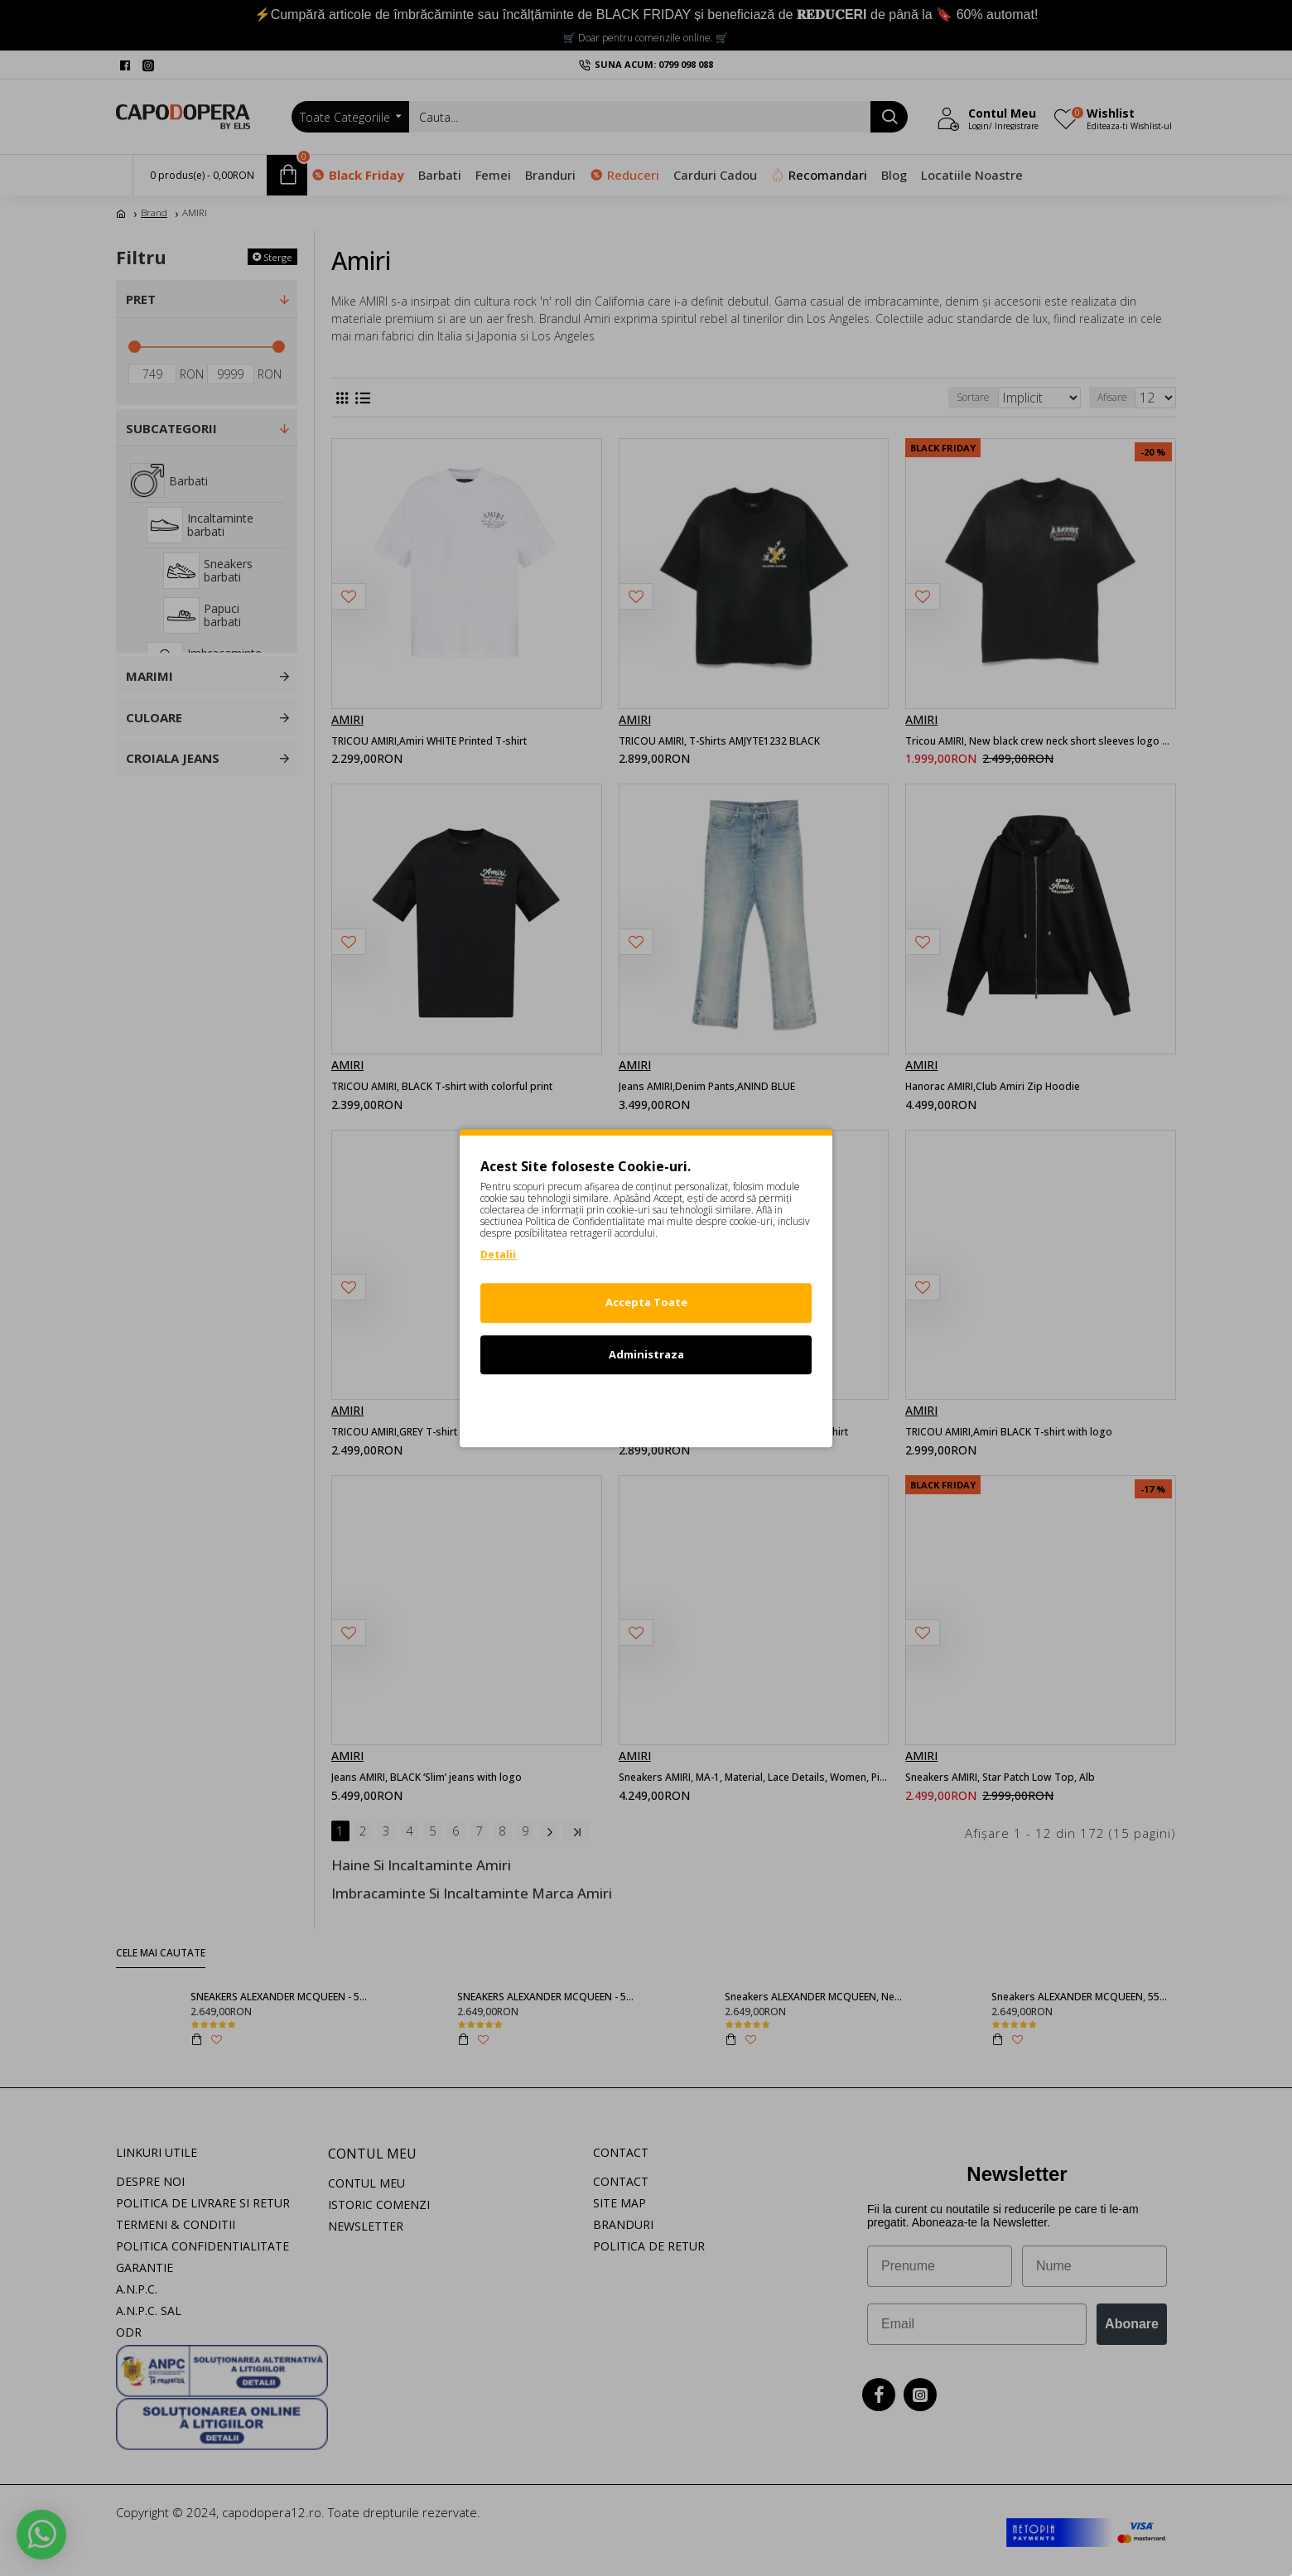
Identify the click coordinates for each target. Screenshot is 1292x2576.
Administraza (646, 1354)
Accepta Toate (646, 1302)
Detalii (498, 1254)
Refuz (646, 1405)
